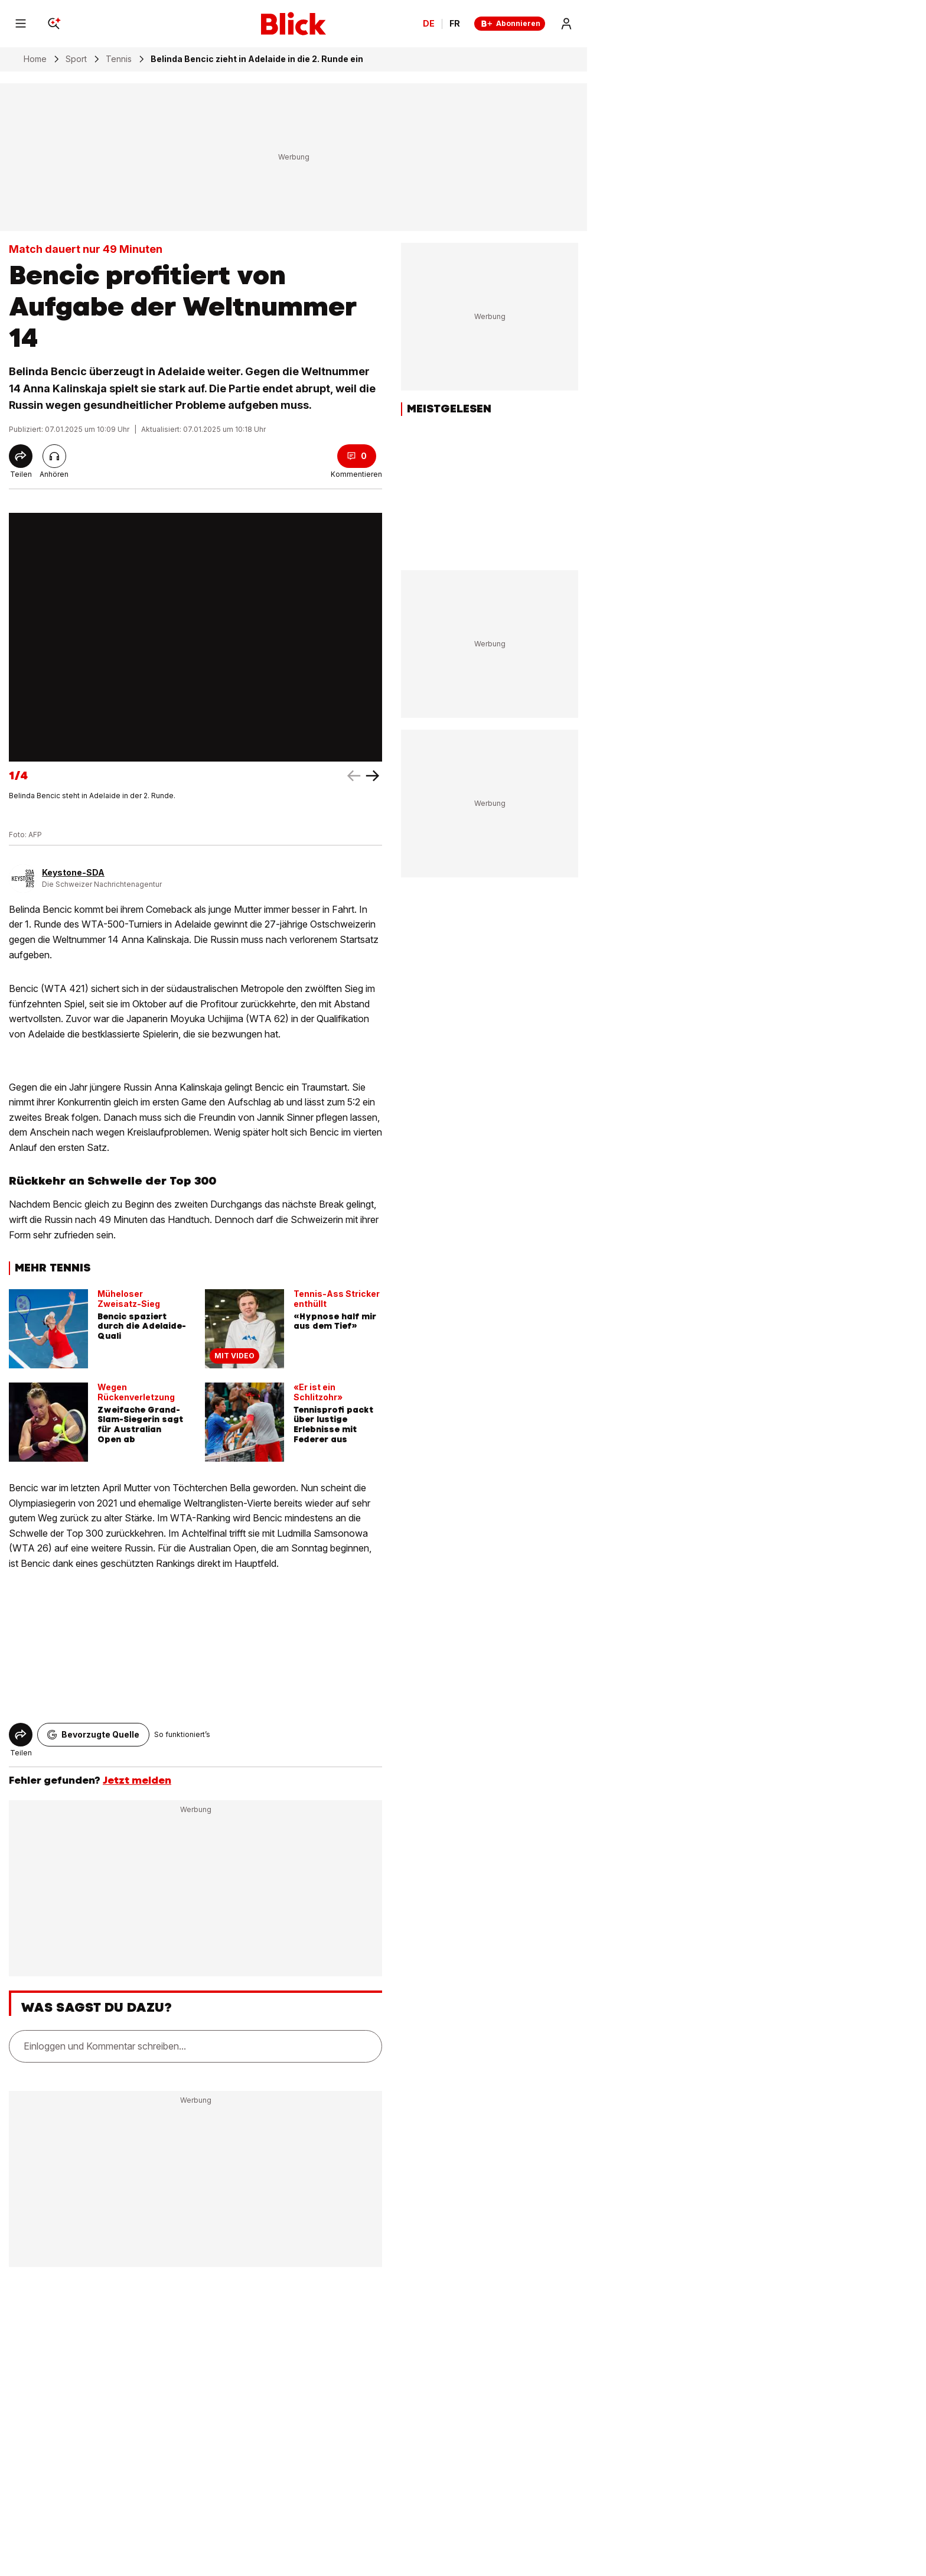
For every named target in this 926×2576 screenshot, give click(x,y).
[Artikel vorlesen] (54, 456)
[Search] (54, 23)
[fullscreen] (195, 637)
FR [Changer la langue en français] (454, 23)
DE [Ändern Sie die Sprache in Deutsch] (429, 23)
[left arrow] (372, 775)
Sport (76, 59)
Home (35, 59)
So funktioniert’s (182, 1734)
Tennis (119, 59)
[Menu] (20, 23)
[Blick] (293, 23)
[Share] (20, 456)
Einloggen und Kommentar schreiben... (105, 2046)
